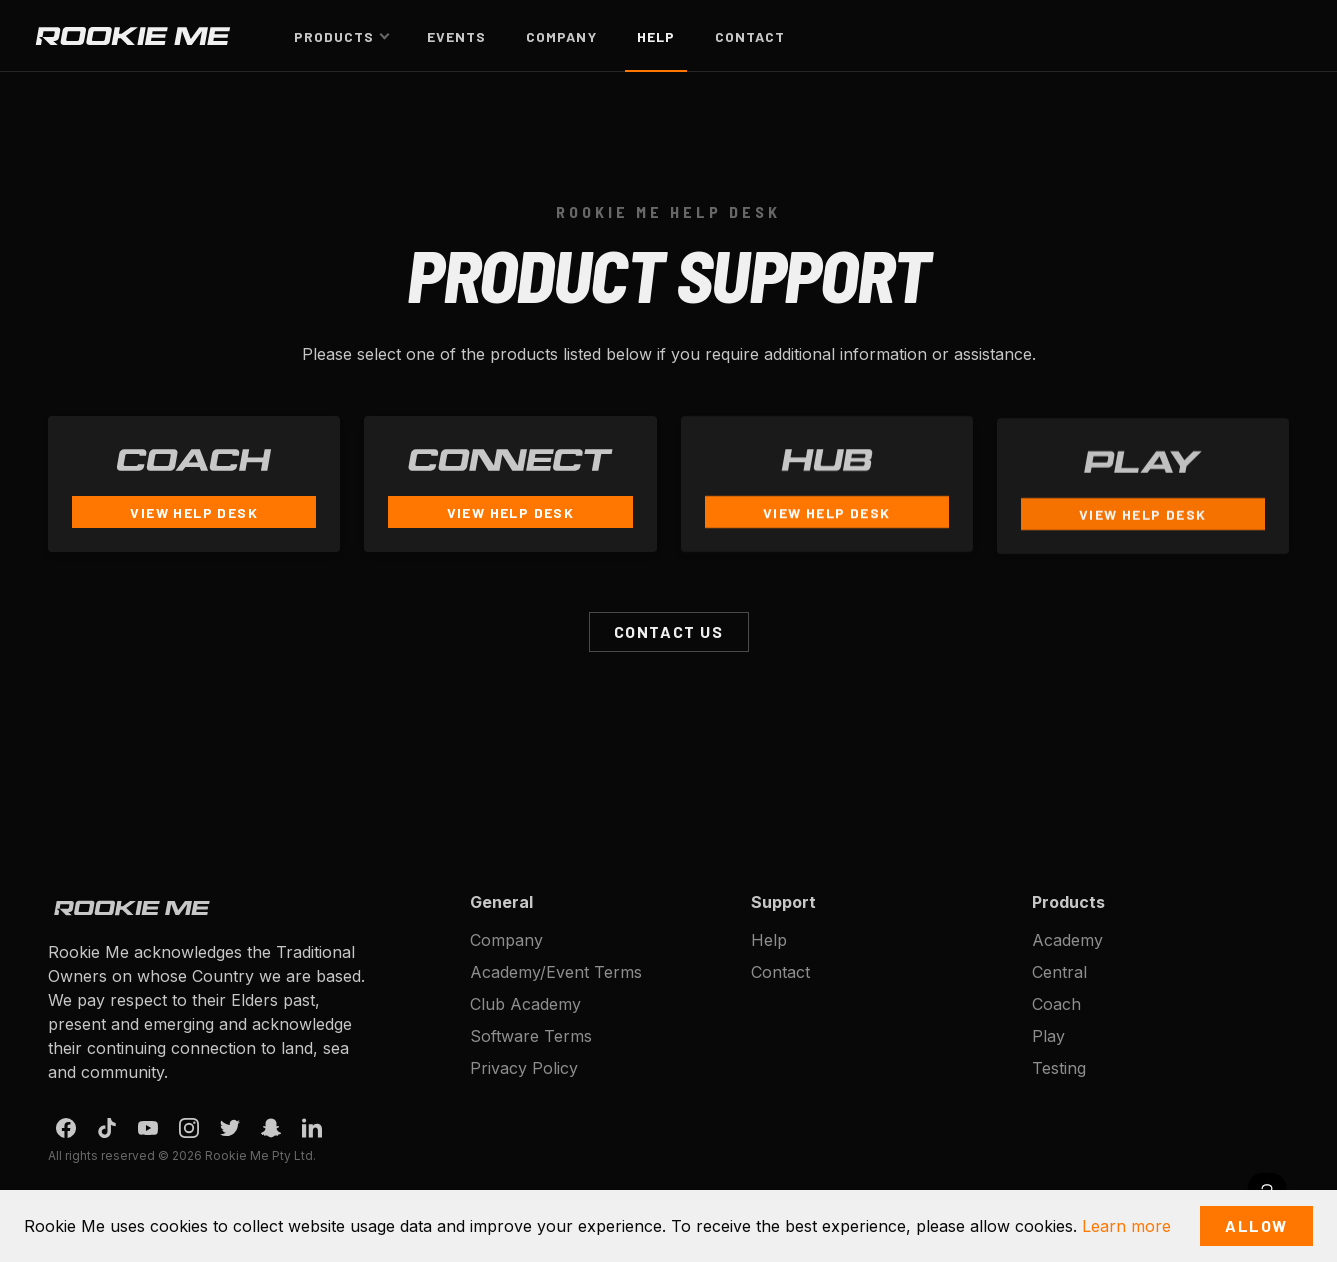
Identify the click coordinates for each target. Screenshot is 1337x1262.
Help (656, 36)
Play (1048, 1036)
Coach (1056, 1004)
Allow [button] (1256, 1225)
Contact (750, 36)
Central (1059, 972)
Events (456, 36)
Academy (1067, 940)
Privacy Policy (524, 1068)
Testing (1059, 1068)
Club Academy (525, 1004)
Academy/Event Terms (556, 972)
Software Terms (531, 1036)
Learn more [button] (1126, 1226)
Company (561, 36)
